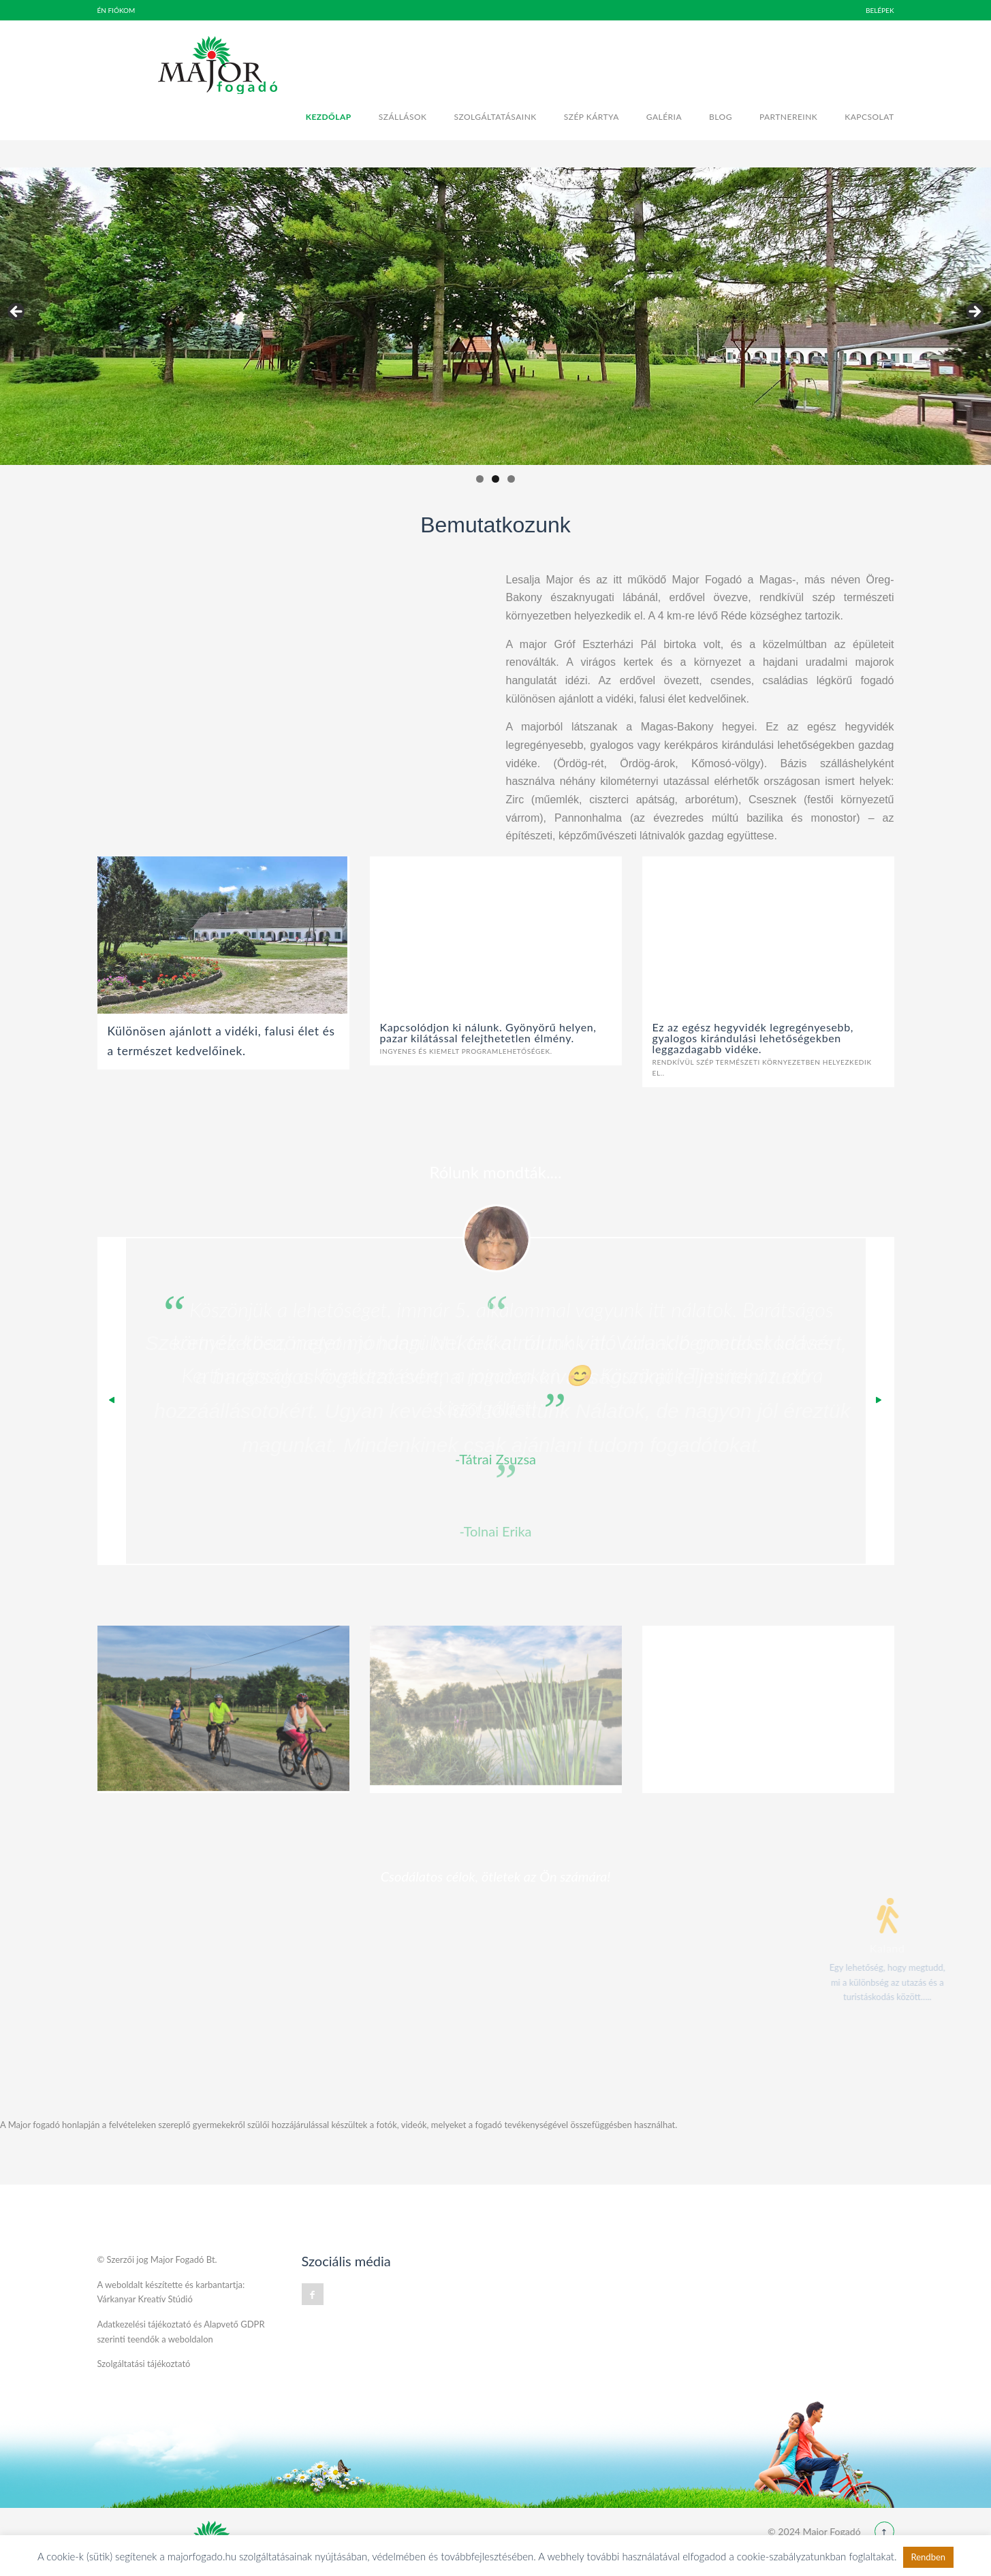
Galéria (664, 117)
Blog (720, 117)
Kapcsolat (869, 117)
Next (879, 1401)
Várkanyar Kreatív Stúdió (145, 2298)
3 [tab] (511, 479)
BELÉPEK (880, 10)
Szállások (403, 117)
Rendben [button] (928, 2556)
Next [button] (974, 312)
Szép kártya (591, 117)
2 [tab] (495, 479)
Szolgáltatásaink (495, 117)
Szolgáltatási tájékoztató (144, 2363)
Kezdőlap (328, 117)
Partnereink (788, 117)
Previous (112, 1401)
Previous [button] (17, 312)
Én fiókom (116, 10)
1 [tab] (480, 479)
